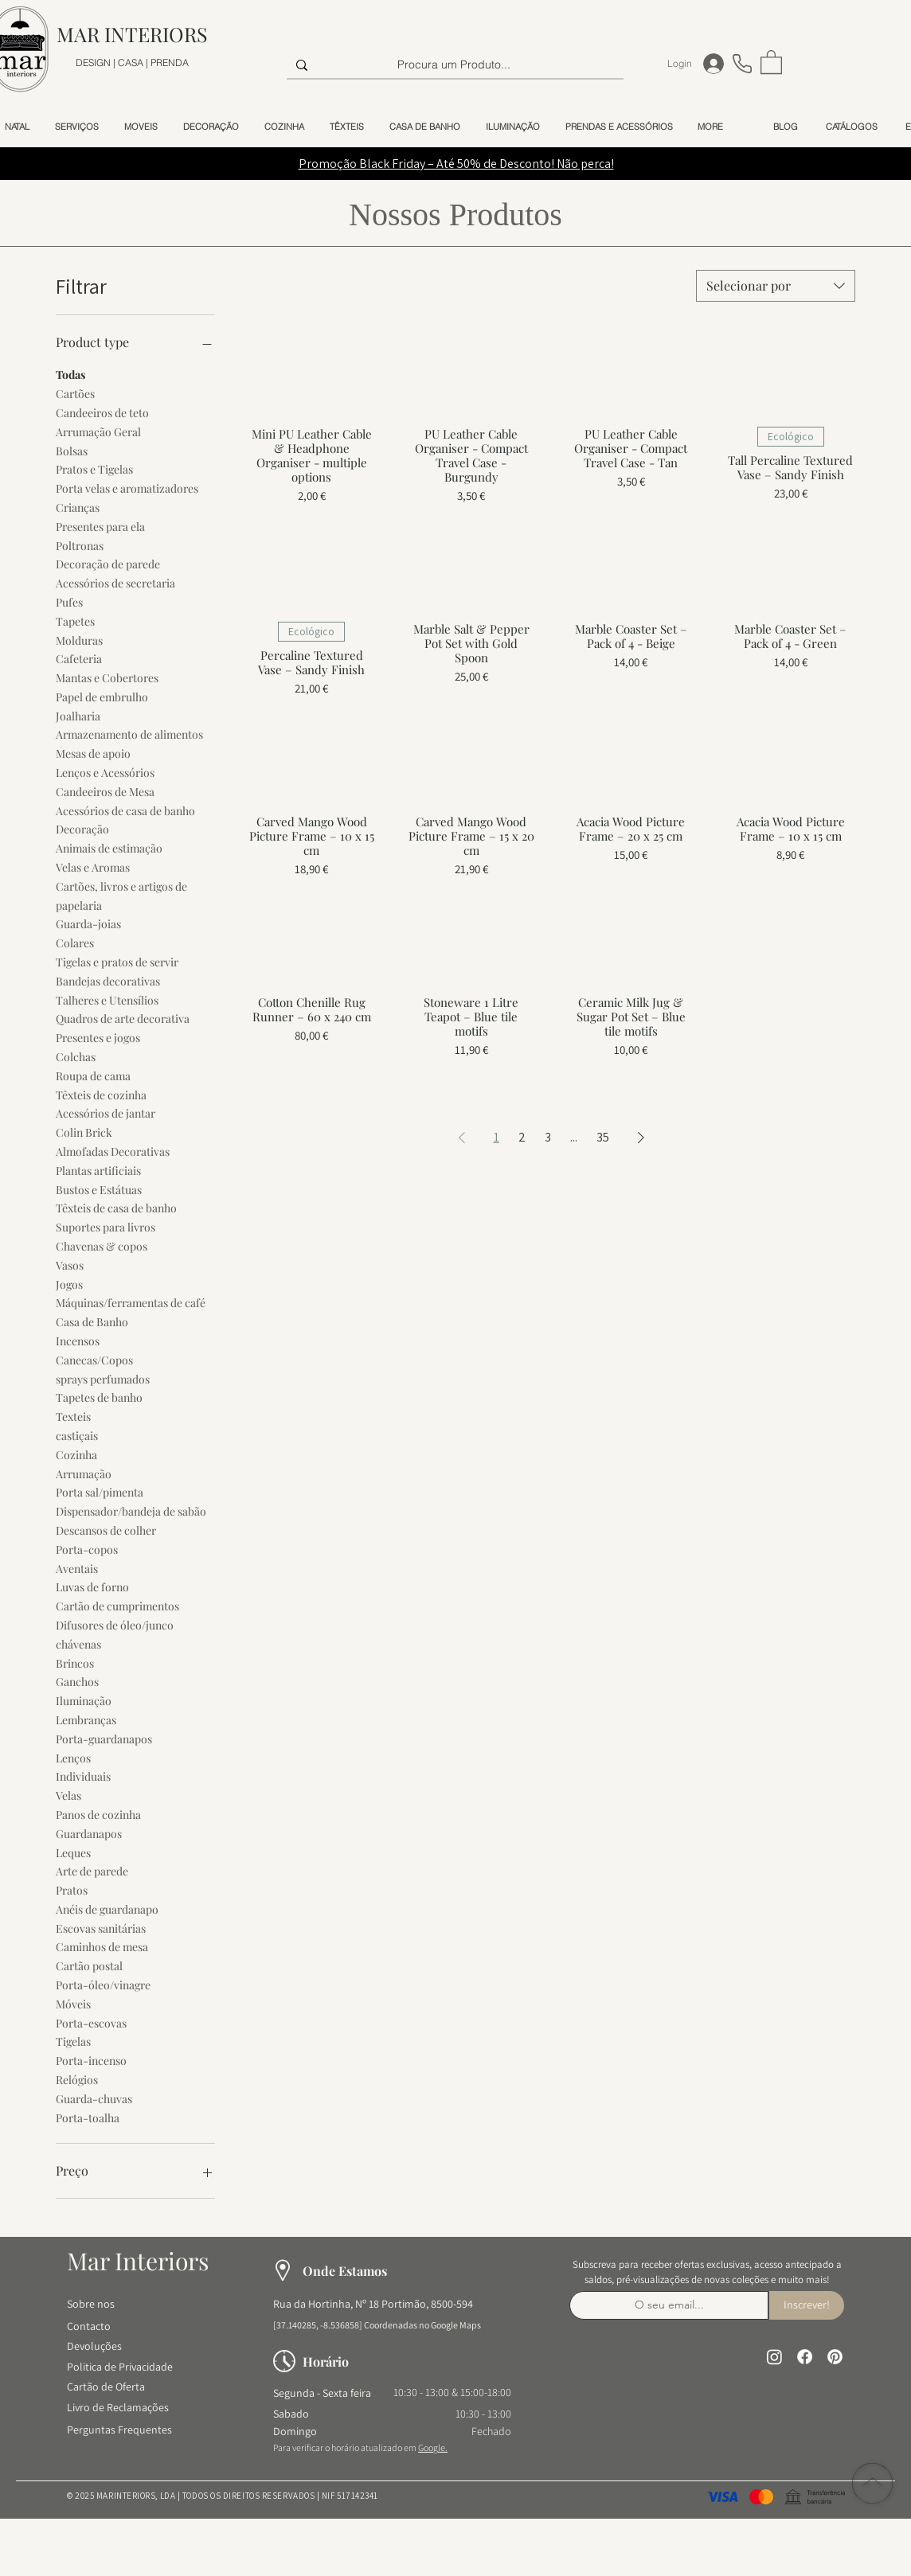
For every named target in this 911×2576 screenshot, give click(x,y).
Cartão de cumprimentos (117, 1605)
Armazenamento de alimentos (129, 733)
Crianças (78, 506)
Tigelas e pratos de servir (117, 961)
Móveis (73, 2003)
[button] (771, 61)
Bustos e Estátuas (99, 1189)
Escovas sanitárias (101, 1927)
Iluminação (83, 1700)
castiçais (77, 1435)
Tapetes (75, 620)
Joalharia (78, 715)
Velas (68, 1794)
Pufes (69, 601)
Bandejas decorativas (108, 980)
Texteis (73, 1415)
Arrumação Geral (98, 431)
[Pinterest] (835, 2357)
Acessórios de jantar (105, 1112)
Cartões (75, 392)
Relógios (77, 2079)
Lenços (73, 1757)
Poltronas (80, 545)
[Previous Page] (461, 1137)
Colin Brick (84, 1131)
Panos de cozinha (98, 1813)
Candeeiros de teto (102, 412)
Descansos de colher (106, 1529)
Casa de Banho (92, 1321)
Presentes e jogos (98, 1036)
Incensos (78, 1340)
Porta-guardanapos (104, 1738)
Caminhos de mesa (102, 1946)
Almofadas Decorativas (113, 1150)
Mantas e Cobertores (107, 677)
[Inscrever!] (806, 2305)
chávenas (78, 1643)
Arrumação (83, 1473)
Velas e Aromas (93, 866)
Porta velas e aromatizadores (127, 487)
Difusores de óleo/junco (115, 1624)
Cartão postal (89, 1965)
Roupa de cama (93, 1075)
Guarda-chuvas (94, 2098)
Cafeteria (79, 658)
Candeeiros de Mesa (105, 791)
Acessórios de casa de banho (125, 810)
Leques (73, 1852)
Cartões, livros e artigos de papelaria (121, 895)
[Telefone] (742, 63)
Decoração (82, 828)
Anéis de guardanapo (107, 1908)
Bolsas (72, 450)
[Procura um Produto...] (453, 65)
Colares (75, 942)
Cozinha (76, 1454)
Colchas (76, 1056)
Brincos (75, 1662)
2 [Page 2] (522, 1137)
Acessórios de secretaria (115, 582)
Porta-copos (87, 1548)
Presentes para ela (100, 525)
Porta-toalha (87, 2117)
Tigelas (73, 2040)
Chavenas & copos (101, 1245)
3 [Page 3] (548, 1137)
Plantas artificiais (98, 1169)
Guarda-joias (88, 923)
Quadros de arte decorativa (123, 1017)
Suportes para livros (105, 1226)
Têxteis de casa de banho (116, 1207)
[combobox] (775, 286)
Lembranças (86, 1719)
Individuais (83, 1775)
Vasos (70, 1264)
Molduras (79, 639)
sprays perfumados (103, 1378)
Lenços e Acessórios (105, 771)
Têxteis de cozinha (101, 1094)
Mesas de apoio (93, 752)
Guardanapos (89, 1833)
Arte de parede (92, 1870)
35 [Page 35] (602, 1137)
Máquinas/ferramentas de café (130, 1302)
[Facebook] (805, 2357)
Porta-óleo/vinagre (103, 1984)
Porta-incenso (91, 2059)
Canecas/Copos (94, 1359)
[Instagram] (774, 2357)
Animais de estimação (109, 847)
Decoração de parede (108, 563)
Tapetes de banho (99, 1396)
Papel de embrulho (102, 696)
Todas (70, 373)
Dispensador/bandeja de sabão (131, 1510)
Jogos (69, 1283)
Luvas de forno (92, 1586)
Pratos (72, 1889)
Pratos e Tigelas (94, 468)
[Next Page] (641, 1137)
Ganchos (77, 1680)
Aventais (77, 1567)
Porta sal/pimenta (99, 1491)
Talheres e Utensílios (107, 999)
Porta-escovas (91, 2022)
